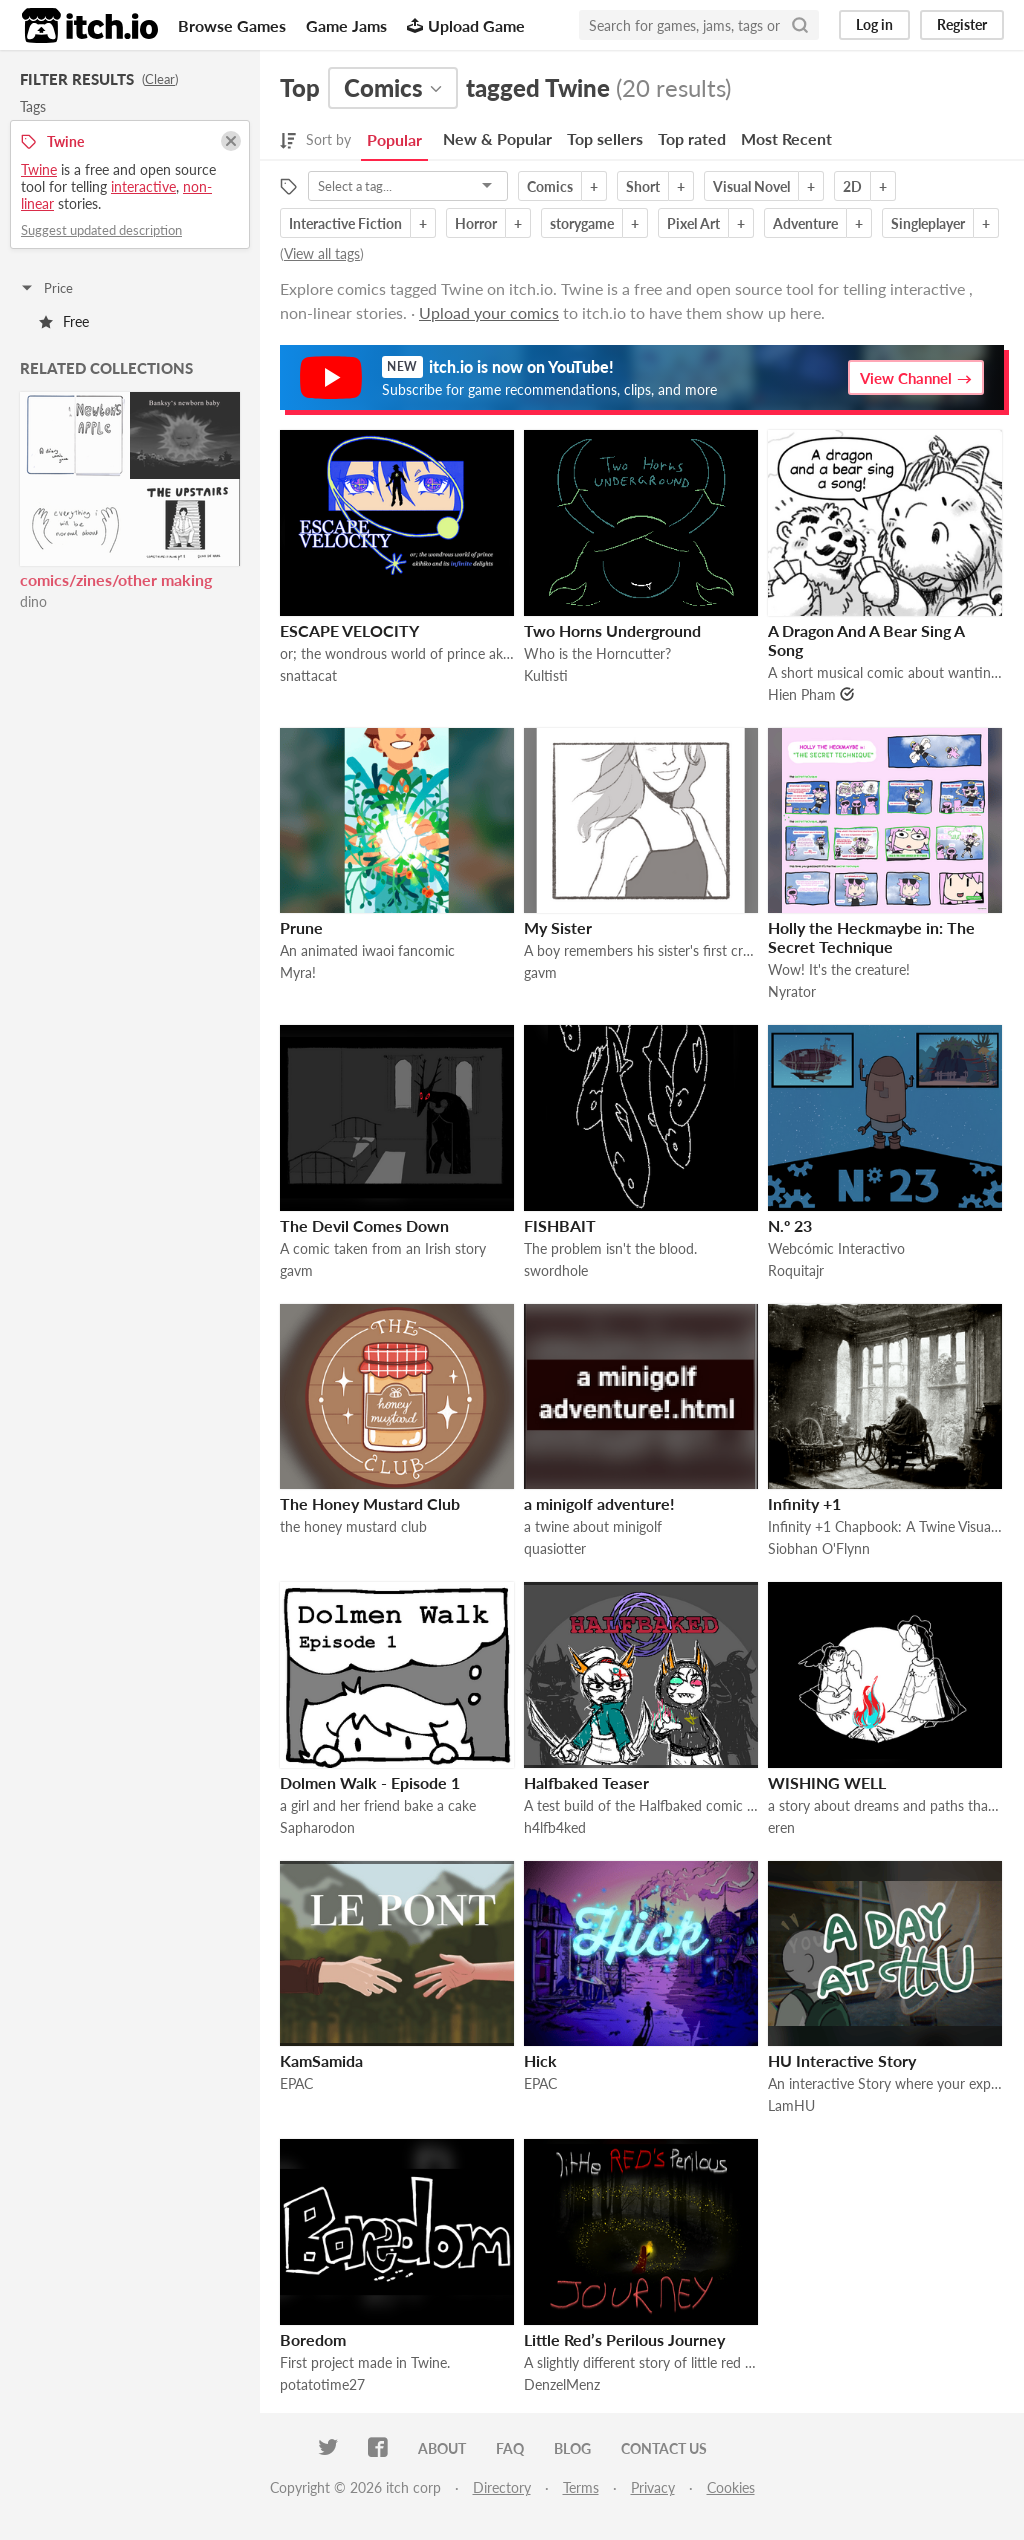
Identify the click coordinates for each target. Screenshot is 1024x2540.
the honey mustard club (353, 1526)
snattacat (308, 675)
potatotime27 (322, 2384)
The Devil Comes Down (364, 1225)
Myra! (298, 972)
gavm (540, 972)
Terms (581, 2487)
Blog (572, 2448)
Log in (874, 24)
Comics (550, 186)
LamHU (791, 2105)
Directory (502, 2487)
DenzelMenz (562, 2384)
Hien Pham (802, 694)
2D (852, 186)
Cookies (731, 2487)
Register (962, 24)
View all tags (322, 253)
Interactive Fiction (345, 223)
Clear (160, 79)
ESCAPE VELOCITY (349, 630)
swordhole (556, 1270)
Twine (39, 169)
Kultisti (546, 675)
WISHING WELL (827, 1782)
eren (781, 1827)
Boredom (313, 2339)
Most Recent (786, 138)
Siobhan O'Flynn (819, 1548)
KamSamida (321, 2060)
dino (33, 601)
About (442, 2448)
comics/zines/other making (116, 579)
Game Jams (346, 25)
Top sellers (605, 138)
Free (64, 321)
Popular (394, 139)
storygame (582, 223)
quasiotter (555, 1548)
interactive (143, 186)
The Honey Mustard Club (370, 1503)
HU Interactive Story (842, 2060)
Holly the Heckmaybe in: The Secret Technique (871, 937)
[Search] (800, 25)
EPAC (296, 2083)
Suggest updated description (101, 230)
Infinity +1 (804, 1503)
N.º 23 (790, 1225)
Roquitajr (796, 1270)
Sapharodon (317, 1827)
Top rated (692, 138)
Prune (301, 927)
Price (46, 288)
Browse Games (232, 25)
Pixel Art (693, 223)
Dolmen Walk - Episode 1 (370, 1782)
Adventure (805, 223)
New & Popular (497, 138)
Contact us (664, 2448)
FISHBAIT (560, 1225)
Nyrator (792, 991)
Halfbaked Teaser (586, 1782)
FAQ (510, 2448)
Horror (476, 223)
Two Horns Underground (612, 630)
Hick (540, 2060)
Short (643, 186)
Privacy (653, 2487)
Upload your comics (489, 312)
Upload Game (466, 25)
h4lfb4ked (555, 1827)
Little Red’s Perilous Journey (624, 2339)
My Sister (558, 927)
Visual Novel (751, 186)
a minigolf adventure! (599, 1503)
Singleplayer (928, 223)
